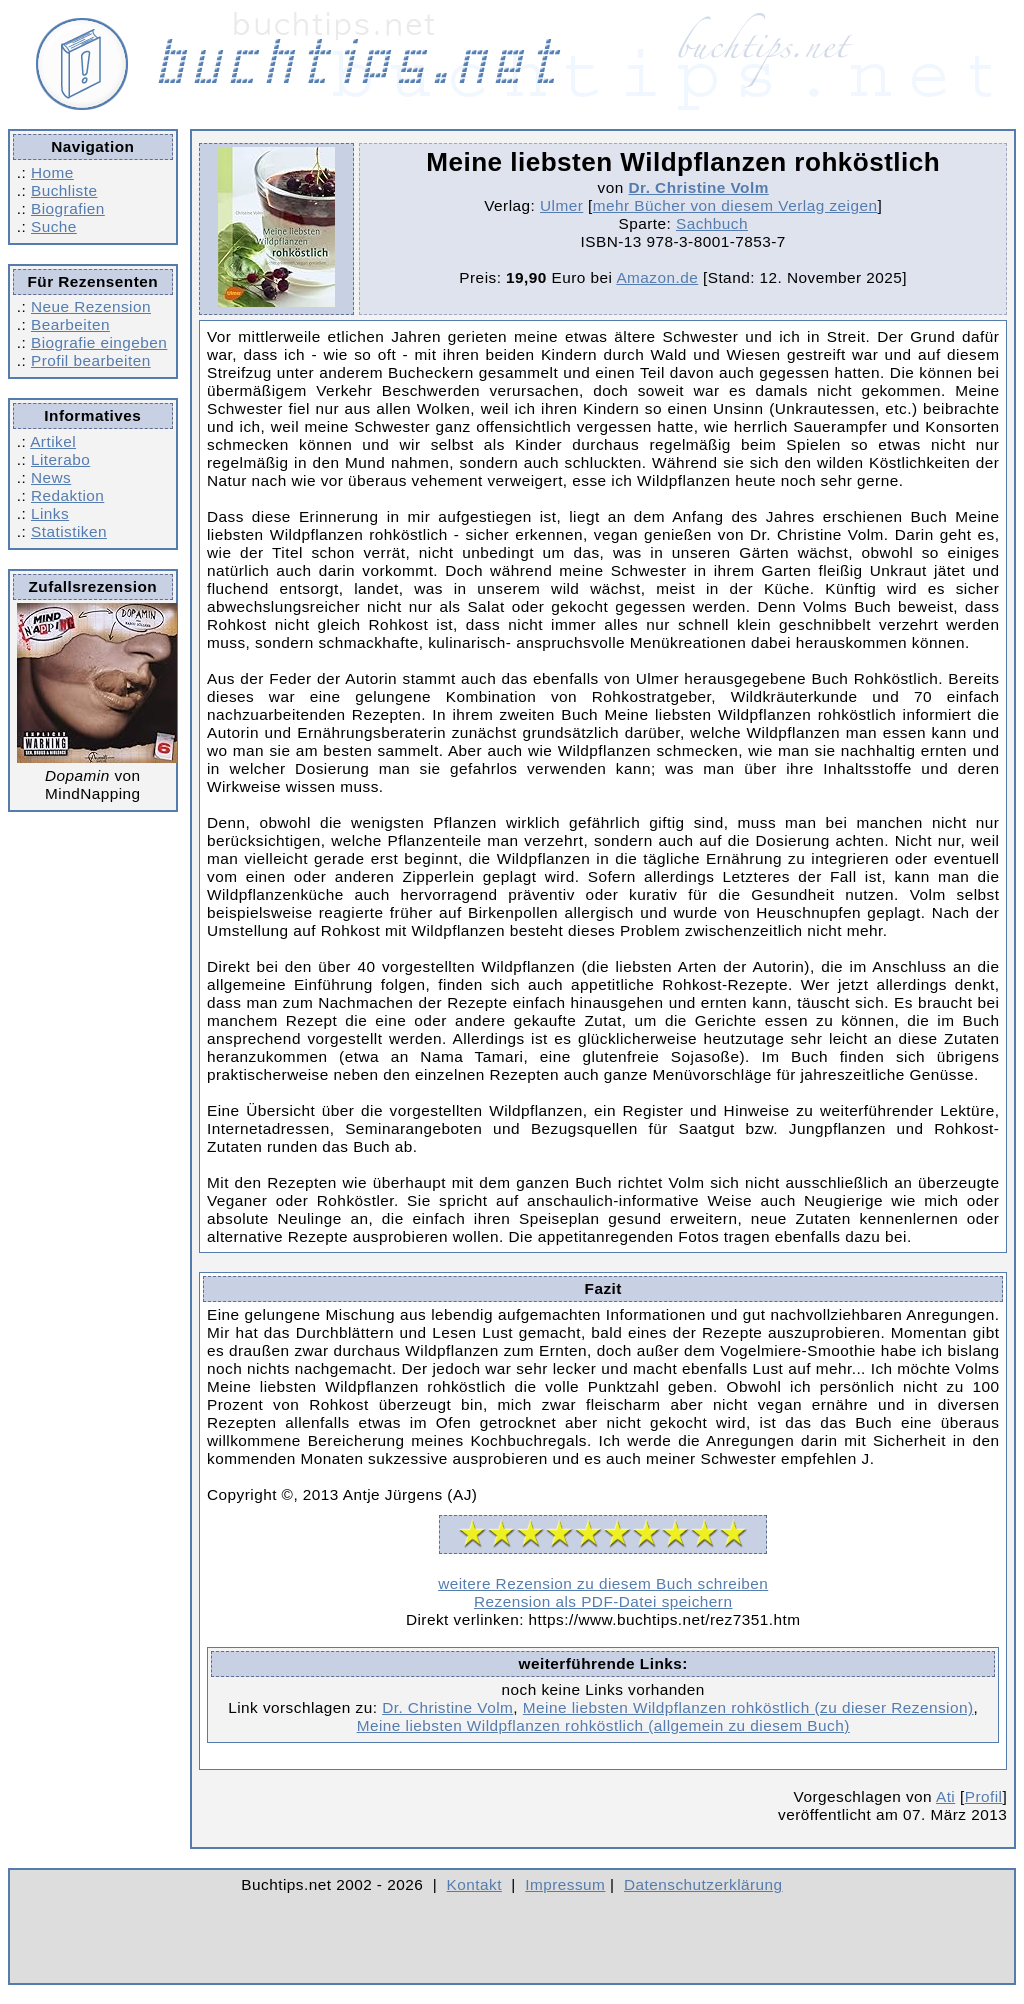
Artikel (53, 441)
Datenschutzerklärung (703, 1884)
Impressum (565, 1884)
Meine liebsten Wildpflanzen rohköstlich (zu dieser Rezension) (748, 1707)
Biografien (68, 208)
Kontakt (474, 1884)
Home (52, 172)
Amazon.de (657, 277)
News (51, 477)
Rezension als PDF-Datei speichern (603, 1601)
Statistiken (69, 531)
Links (50, 513)
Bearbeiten (70, 324)
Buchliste (64, 190)
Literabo (60, 459)
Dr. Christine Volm (698, 187)
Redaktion (67, 495)
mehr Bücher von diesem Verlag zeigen (735, 205)
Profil (984, 1796)
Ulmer (561, 205)
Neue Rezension (91, 306)
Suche (54, 226)
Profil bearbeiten (91, 360)
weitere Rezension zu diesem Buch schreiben (603, 1583)
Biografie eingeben (99, 342)
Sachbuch (712, 223)
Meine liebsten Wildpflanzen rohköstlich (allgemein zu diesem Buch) (603, 1725)
